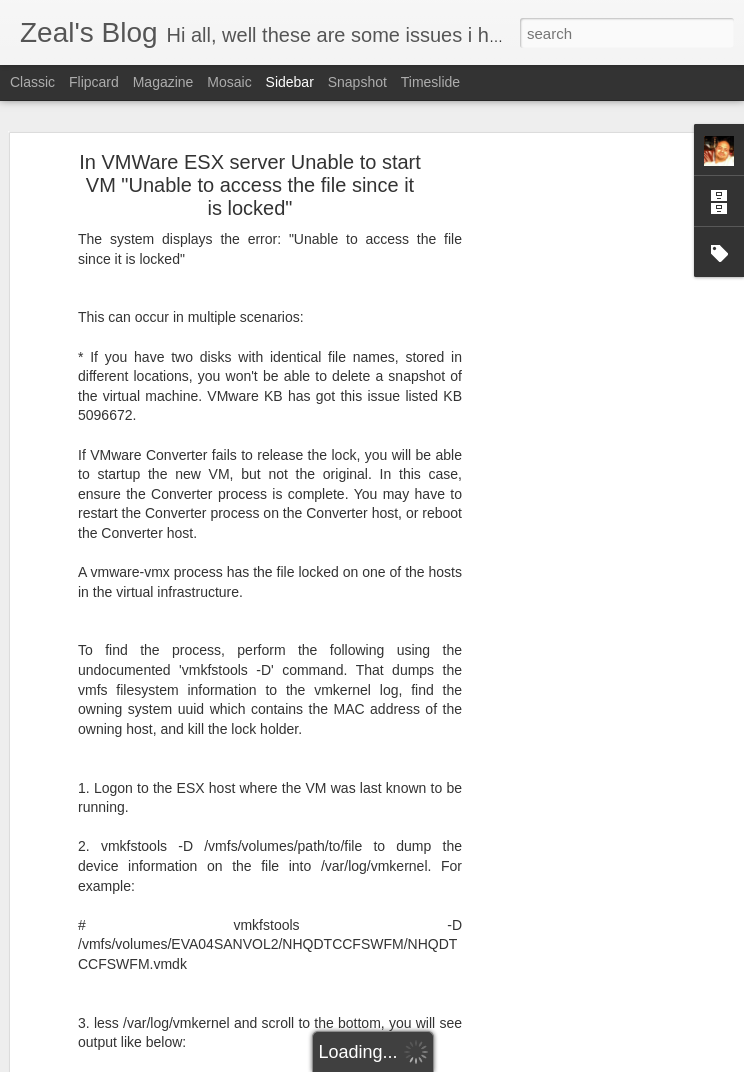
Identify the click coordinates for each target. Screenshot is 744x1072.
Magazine (163, 82)
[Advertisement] (572, 470)
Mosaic (229, 82)
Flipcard (94, 82)
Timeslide (430, 82)
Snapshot (357, 82)
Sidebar (290, 82)
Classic (32, 82)
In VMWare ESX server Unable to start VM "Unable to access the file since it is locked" (250, 179)
